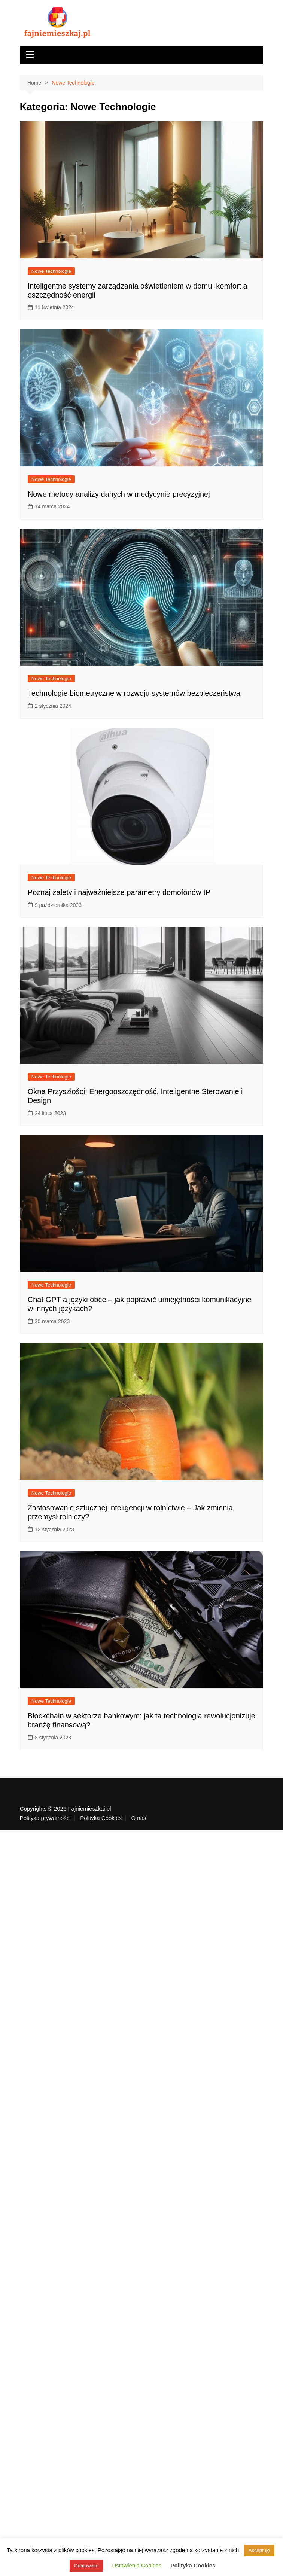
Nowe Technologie (51, 271)
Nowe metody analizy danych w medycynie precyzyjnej (119, 494)
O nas (138, 1818)
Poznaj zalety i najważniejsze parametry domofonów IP (119, 892)
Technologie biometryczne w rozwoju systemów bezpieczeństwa (134, 693)
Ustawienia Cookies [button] (136, 2565)
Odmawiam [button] (86, 2566)
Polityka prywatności (45, 1818)
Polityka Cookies (101, 1818)
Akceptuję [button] (259, 2550)
